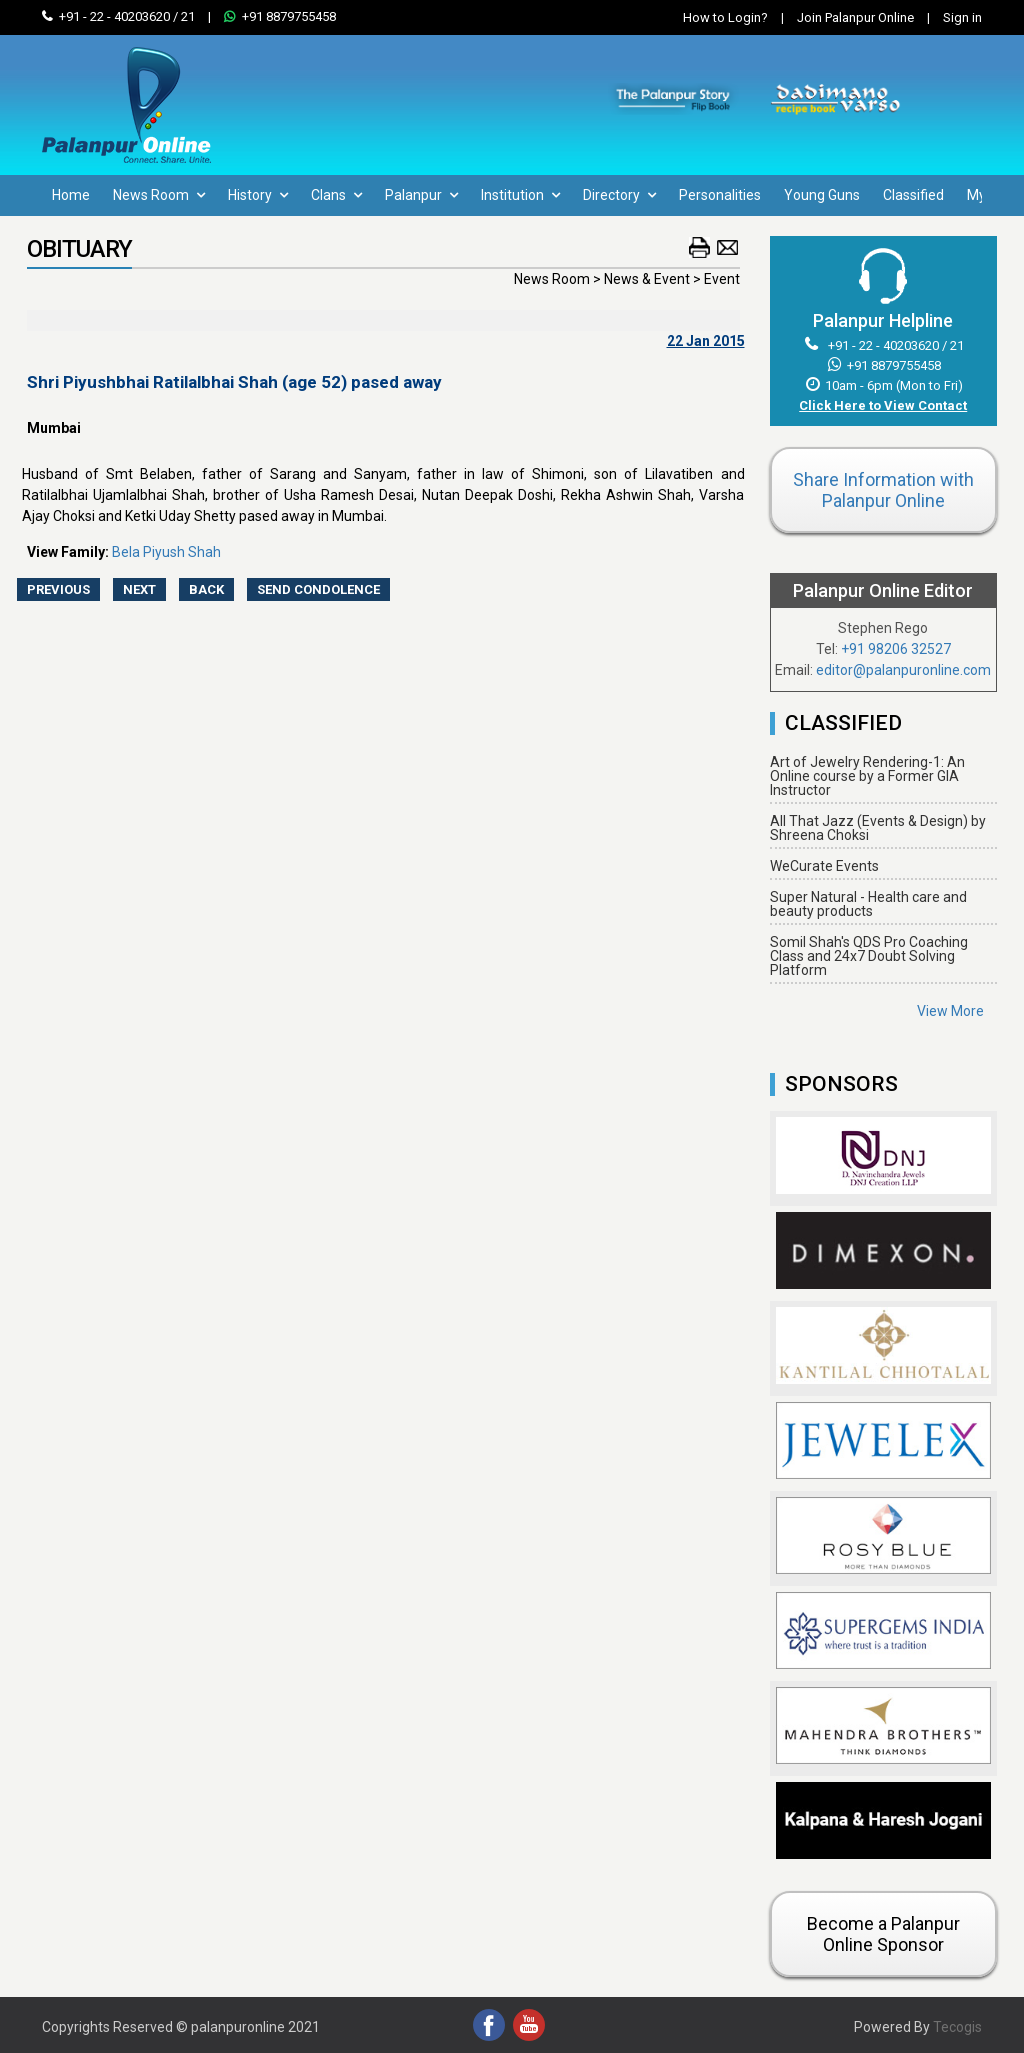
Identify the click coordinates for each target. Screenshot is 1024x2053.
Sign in (949, 17)
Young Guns (822, 195)
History (258, 195)
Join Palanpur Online (855, 17)
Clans (336, 195)
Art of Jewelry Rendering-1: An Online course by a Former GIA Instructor (867, 776)
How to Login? (725, 17)
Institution (520, 195)
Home (71, 195)
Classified (913, 195)
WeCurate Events (824, 866)
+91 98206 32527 (896, 649)
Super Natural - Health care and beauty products (868, 904)
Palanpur (421, 195)
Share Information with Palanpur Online (883, 490)
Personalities (720, 195)
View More (950, 1011)
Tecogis (957, 2027)
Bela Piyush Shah (166, 552)
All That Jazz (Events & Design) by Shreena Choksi (878, 828)
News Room (159, 195)
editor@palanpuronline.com (903, 670)
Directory (619, 195)
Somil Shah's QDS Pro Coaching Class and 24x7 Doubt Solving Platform (869, 956)
